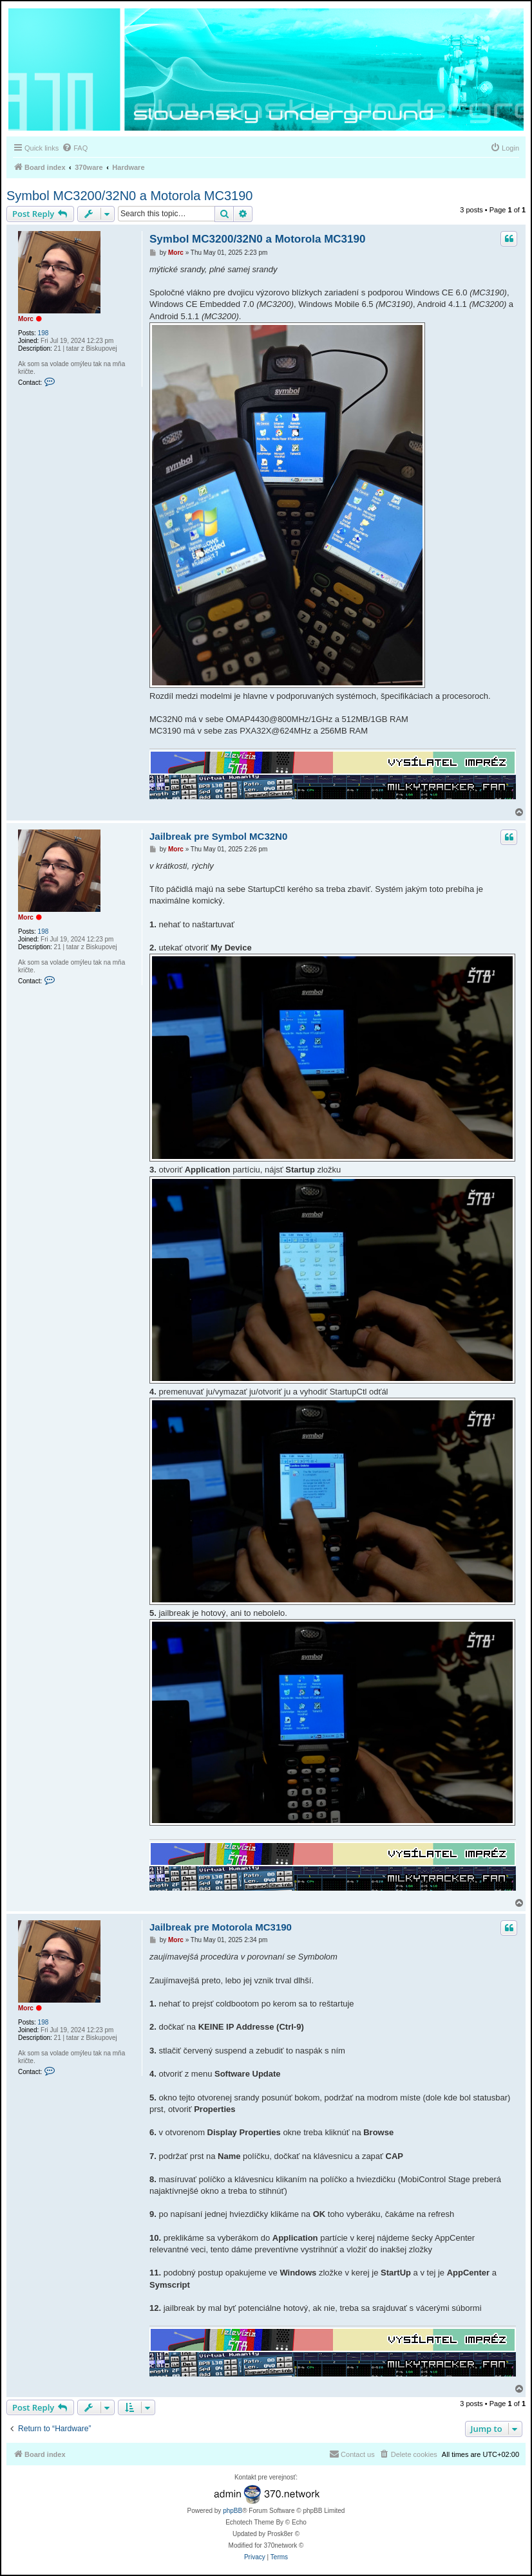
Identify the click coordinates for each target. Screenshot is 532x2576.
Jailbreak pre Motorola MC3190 (220, 1927)
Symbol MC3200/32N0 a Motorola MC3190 (129, 196)
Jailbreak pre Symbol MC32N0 (218, 836)
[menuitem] (75, 148)
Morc (25, 318)
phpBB (232, 2510)
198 (43, 333)
